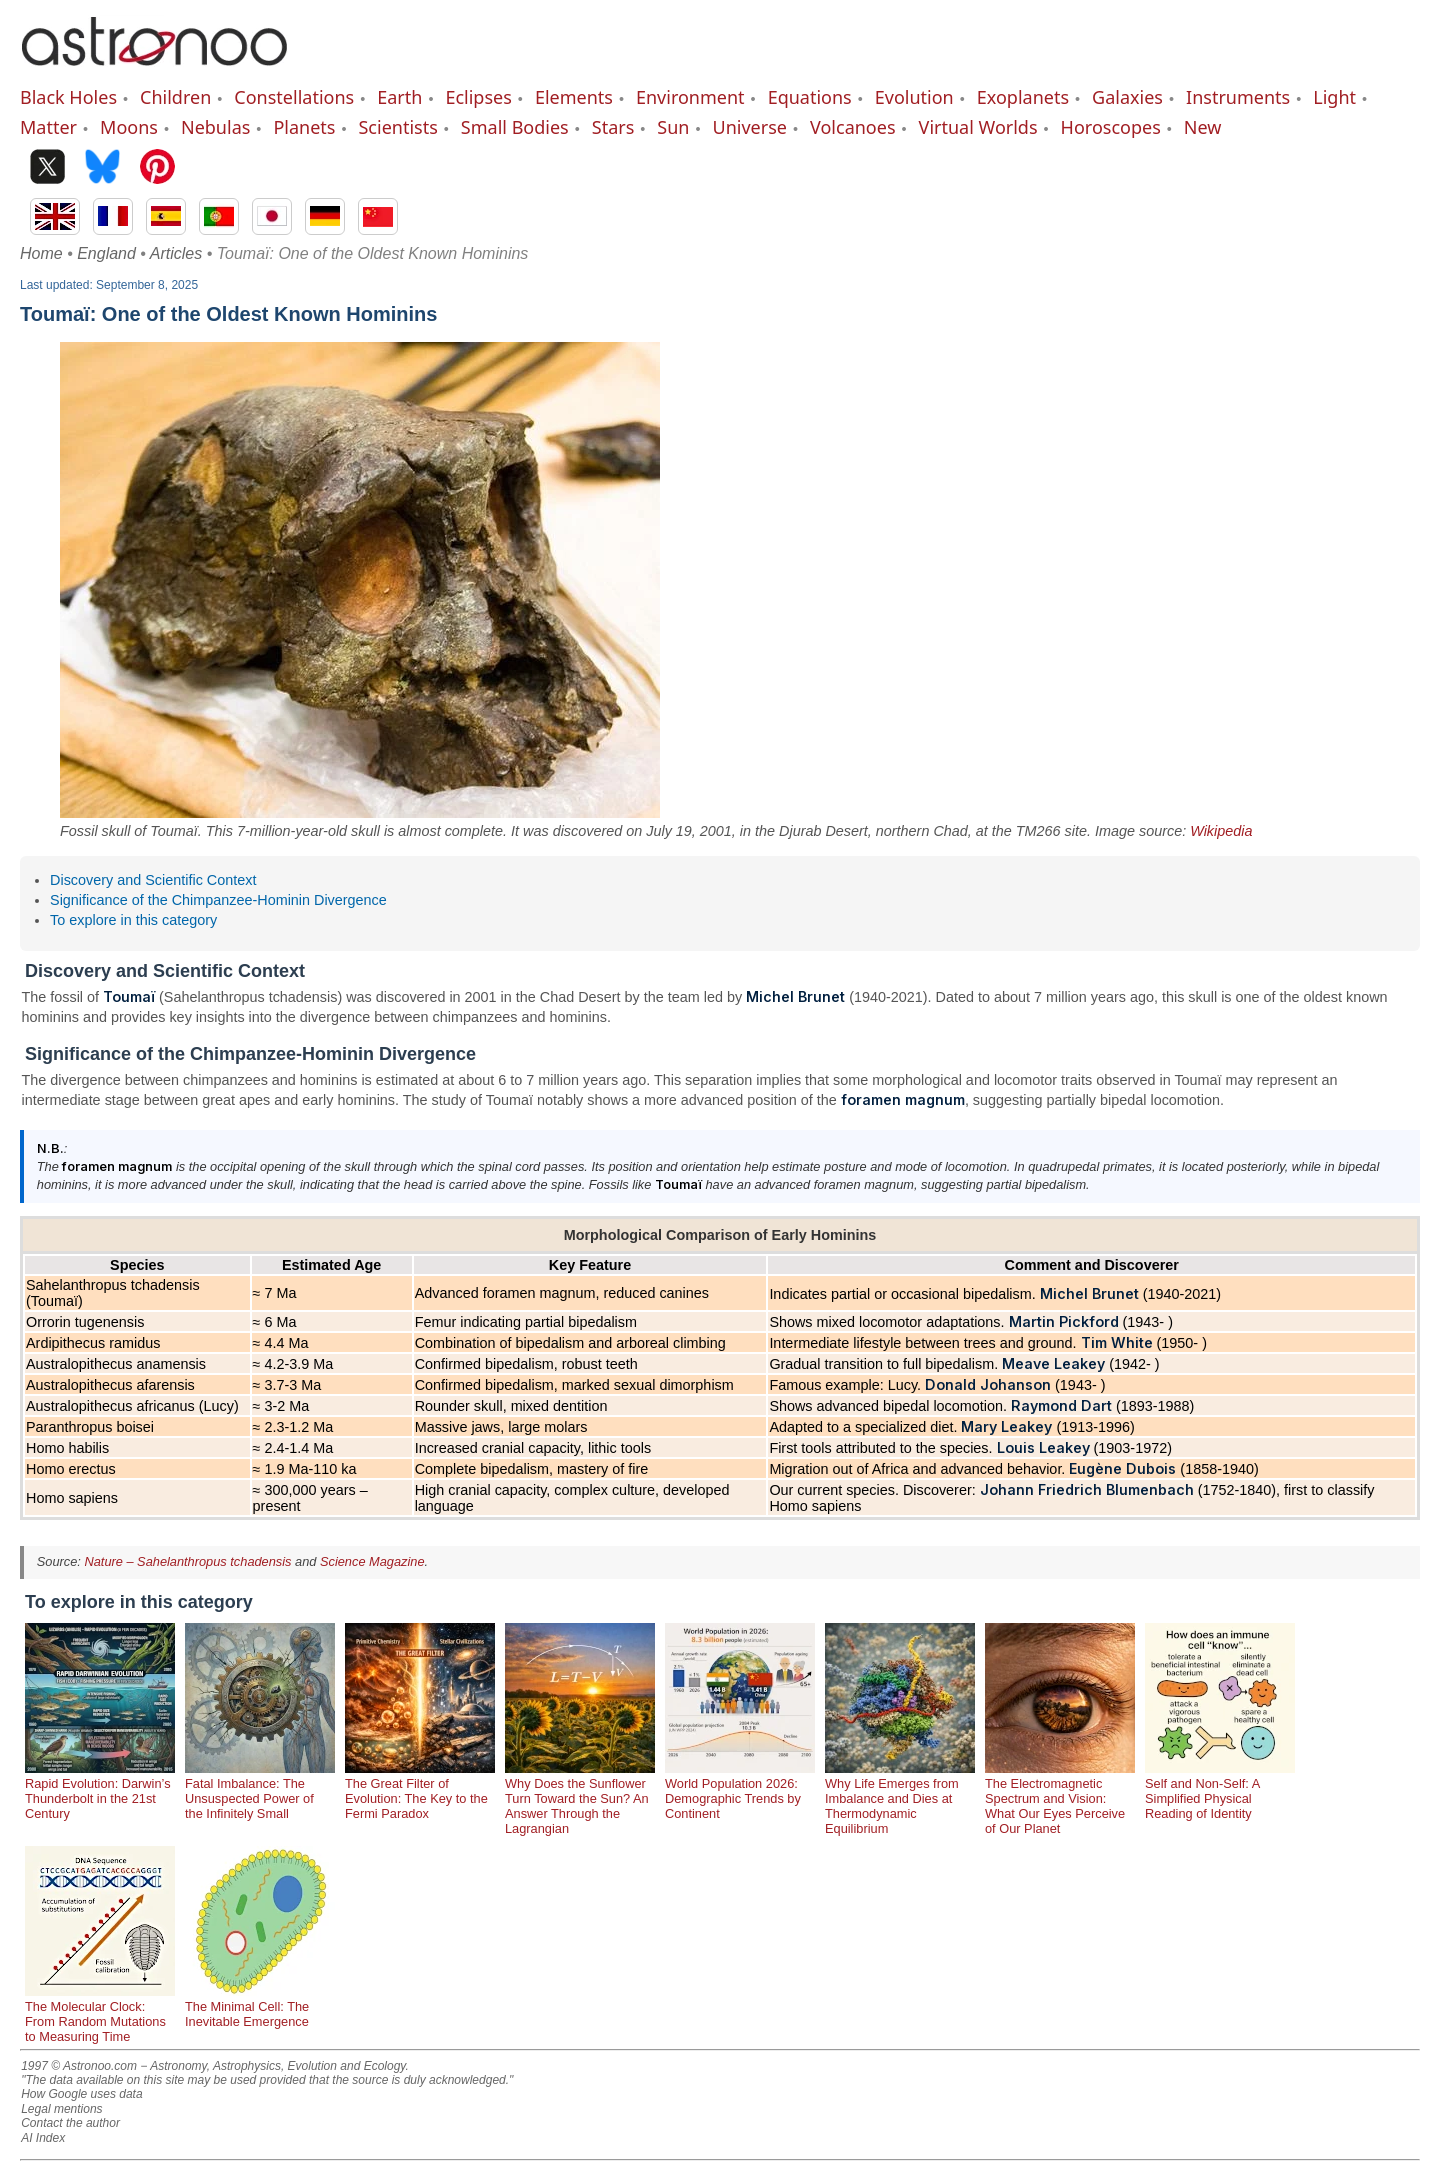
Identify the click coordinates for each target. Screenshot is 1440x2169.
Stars (613, 127)
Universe (750, 127)
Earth (399, 97)
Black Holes (68, 97)
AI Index (43, 2138)
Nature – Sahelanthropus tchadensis (187, 1561)
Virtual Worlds (978, 127)
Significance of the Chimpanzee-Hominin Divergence (218, 900)
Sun (673, 127)
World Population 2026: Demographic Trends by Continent (740, 1791)
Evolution (914, 97)
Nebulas (215, 127)
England (106, 253)
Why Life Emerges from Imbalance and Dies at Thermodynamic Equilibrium (900, 1798)
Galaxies (1127, 97)
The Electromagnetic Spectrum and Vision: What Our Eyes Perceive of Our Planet (1060, 1798)
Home (41, 253)
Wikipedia (1221, 831)
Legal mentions (61, 2109)
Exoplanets (1023, 97)
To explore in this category (133, 920)
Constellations (294, 97)
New (1203, 127)
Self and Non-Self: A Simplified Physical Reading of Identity (1220, 1791)
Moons (129, 127)
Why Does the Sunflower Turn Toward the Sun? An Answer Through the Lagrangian (580, 1798)
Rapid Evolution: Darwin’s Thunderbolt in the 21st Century (100, 1791)
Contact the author (70, 2123)
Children (175, 97)
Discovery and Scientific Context (153, 880)
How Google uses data (81, 2094)
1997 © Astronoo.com (79, 2066)
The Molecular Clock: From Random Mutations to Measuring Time (100, 2014)
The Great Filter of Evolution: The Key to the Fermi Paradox (420, 1791)
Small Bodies (515, 127)
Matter (48, 127)
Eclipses (478, 97)
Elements (574, 97)
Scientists (397, 127)
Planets (304, 127)
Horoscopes (1111, 127)
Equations (810, 97)
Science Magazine (372, 1561)
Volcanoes (853, 127)
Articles (176, 253)
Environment (690, 97)
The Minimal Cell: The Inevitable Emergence (260, 2006)
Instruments (1238, 97)
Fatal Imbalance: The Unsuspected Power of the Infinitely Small (260, 1791)
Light (1334, 97)
